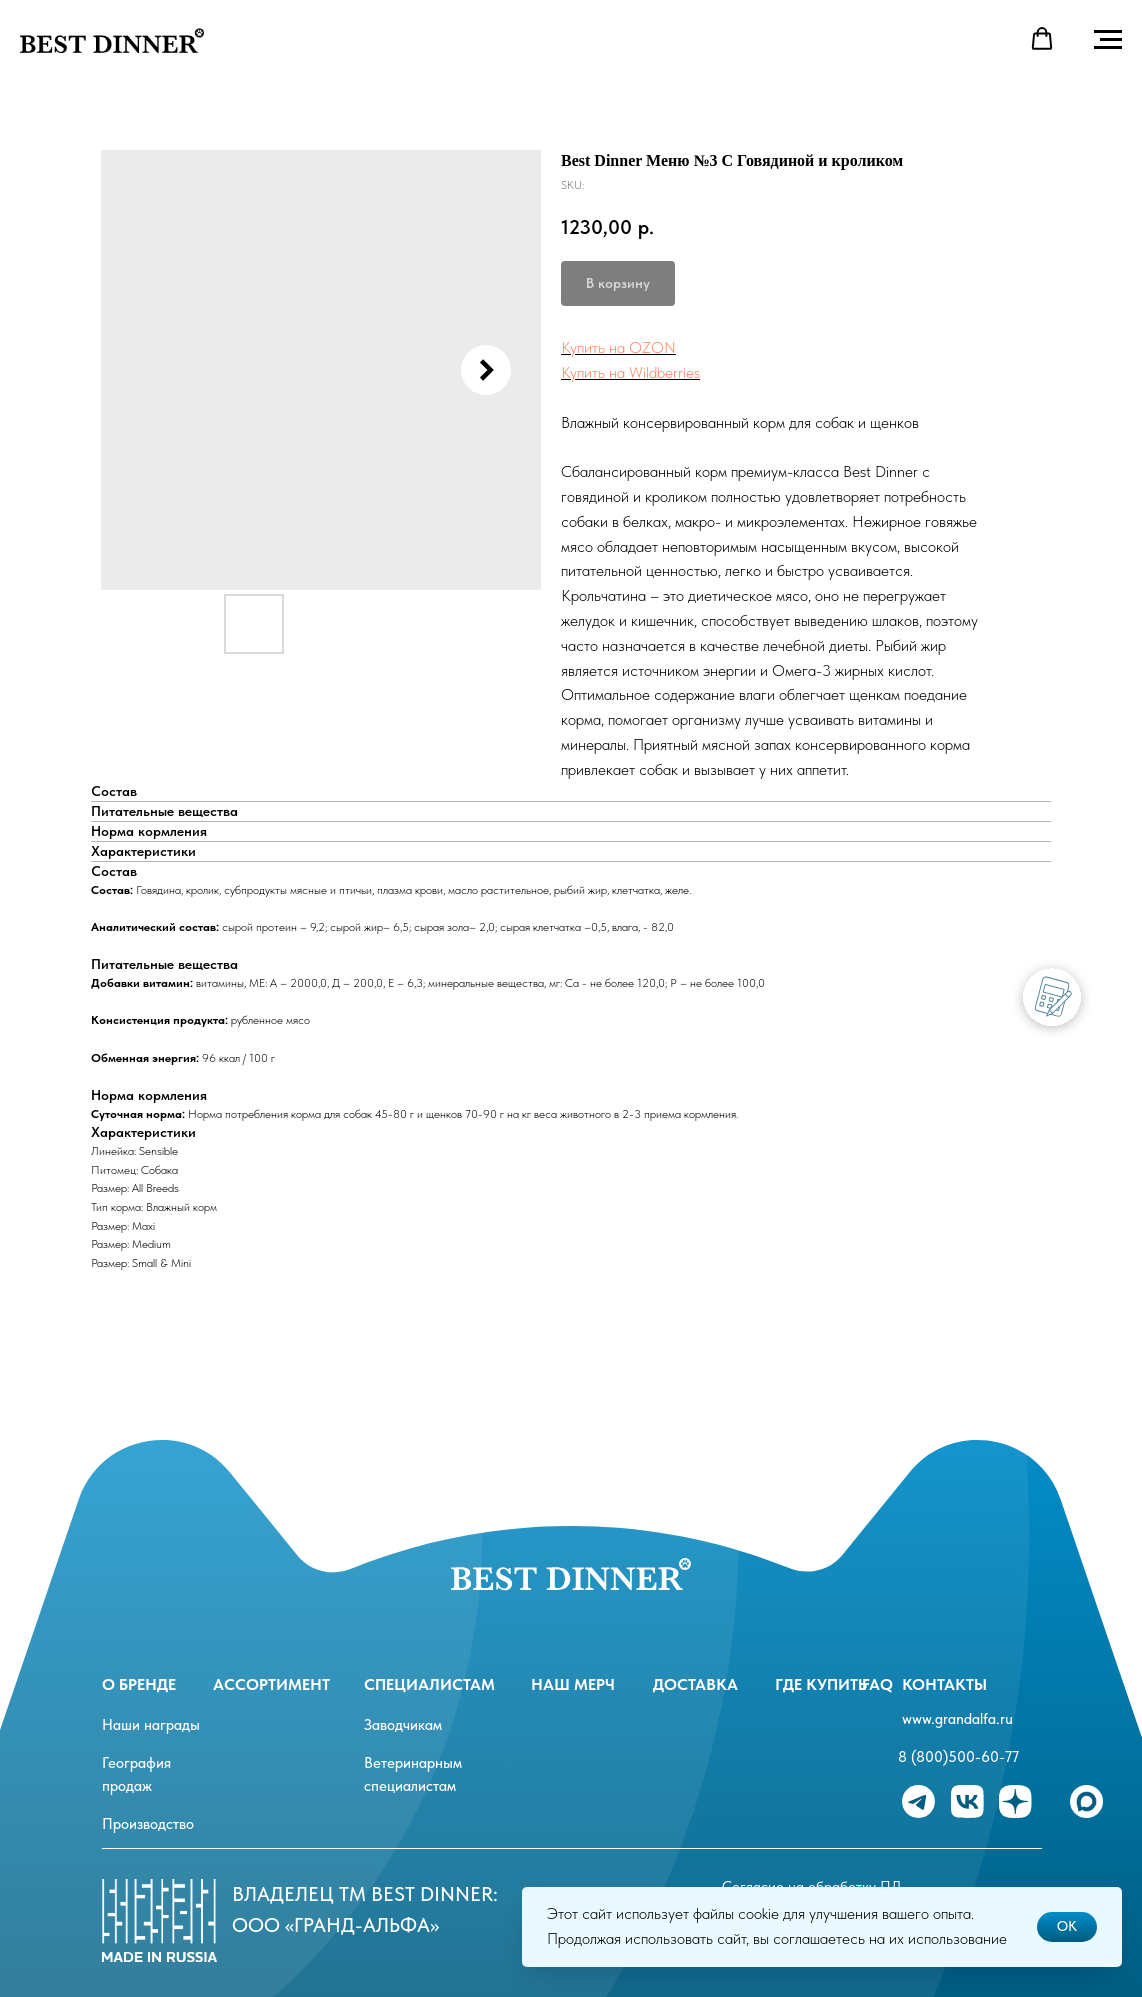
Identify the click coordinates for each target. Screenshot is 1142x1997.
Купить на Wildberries (630, 372)
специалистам (429, 1684)
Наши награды (151, 1725)
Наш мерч (573, 1684)
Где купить (821, 1684)
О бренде (139, 1684)
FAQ (877, 1684)
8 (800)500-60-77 (958, 1757)
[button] (1042, 39)
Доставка (695, 1684)
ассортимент (271, 1684)
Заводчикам (403, 1725)
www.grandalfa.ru (957, 1719)
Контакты (944, 1684)
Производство (148, 1824)
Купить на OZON (618, 347)
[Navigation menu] (1108, 40)
